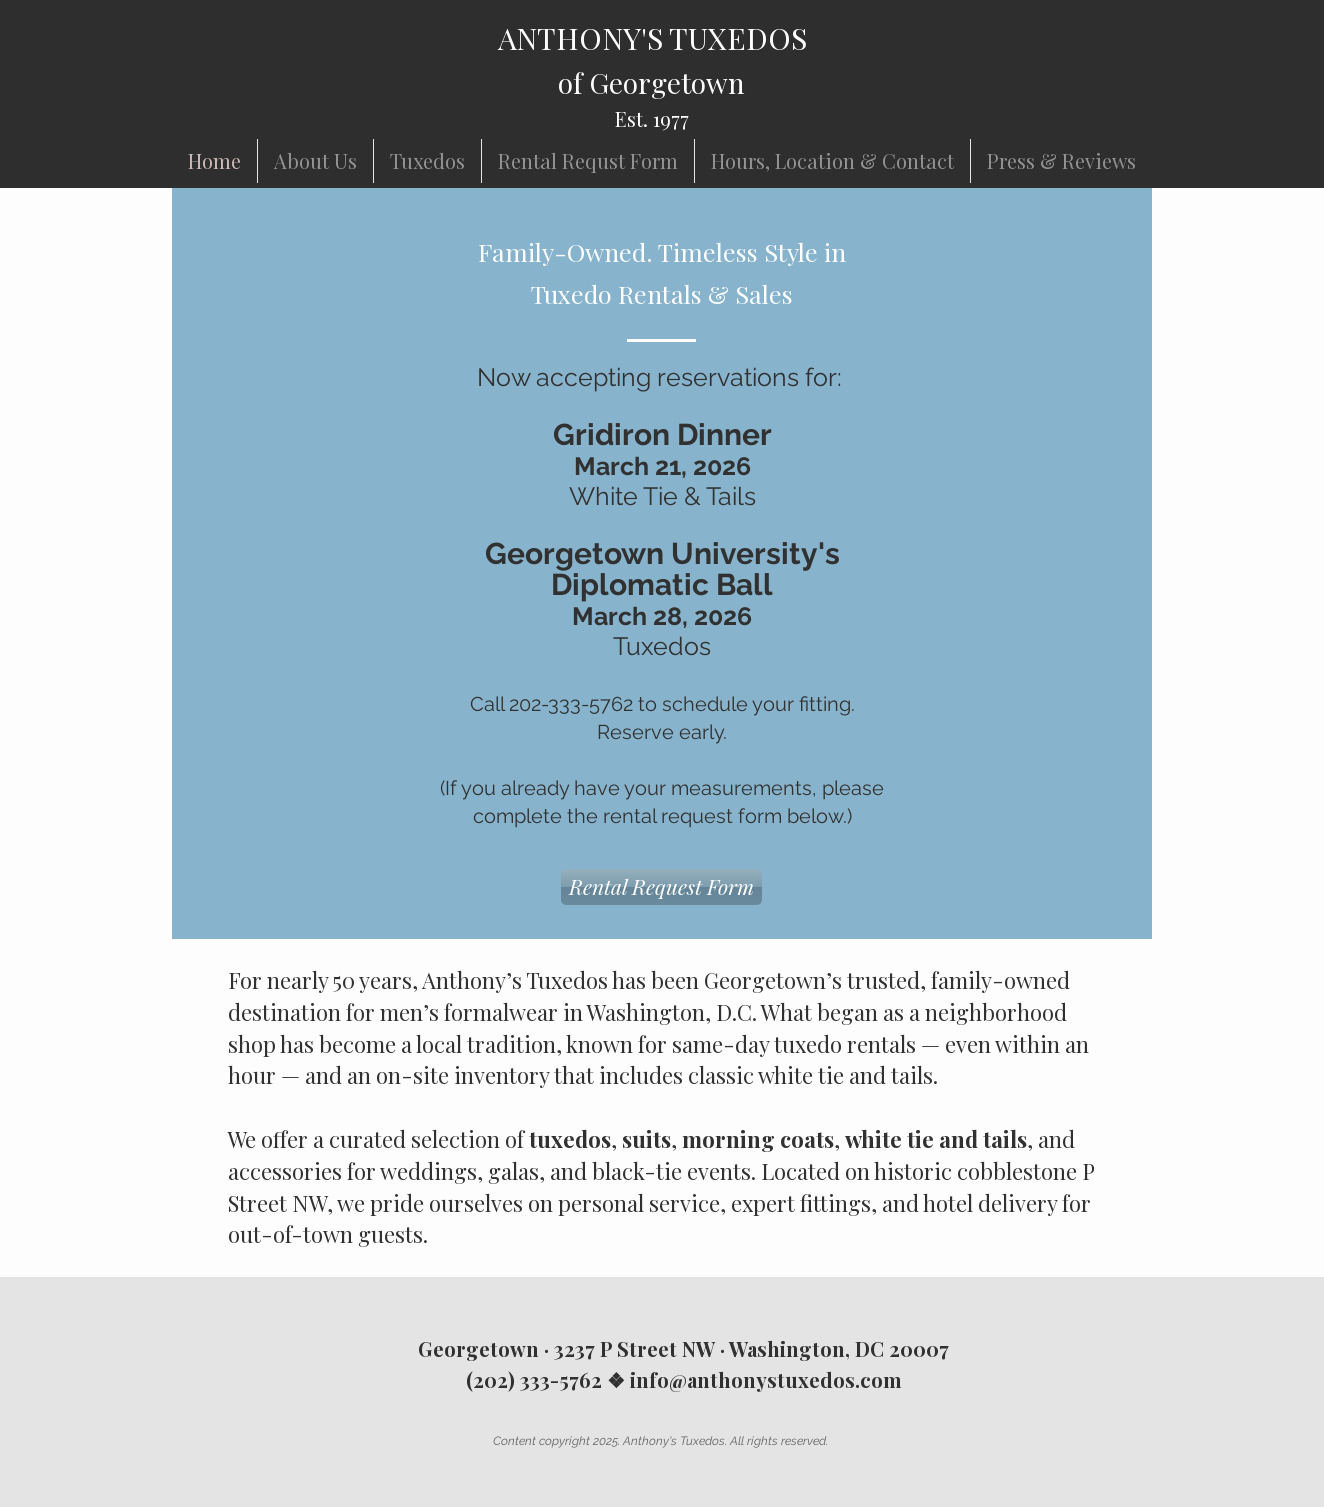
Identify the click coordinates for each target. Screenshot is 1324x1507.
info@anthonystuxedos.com (766, 1379)
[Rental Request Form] (661, 887)
